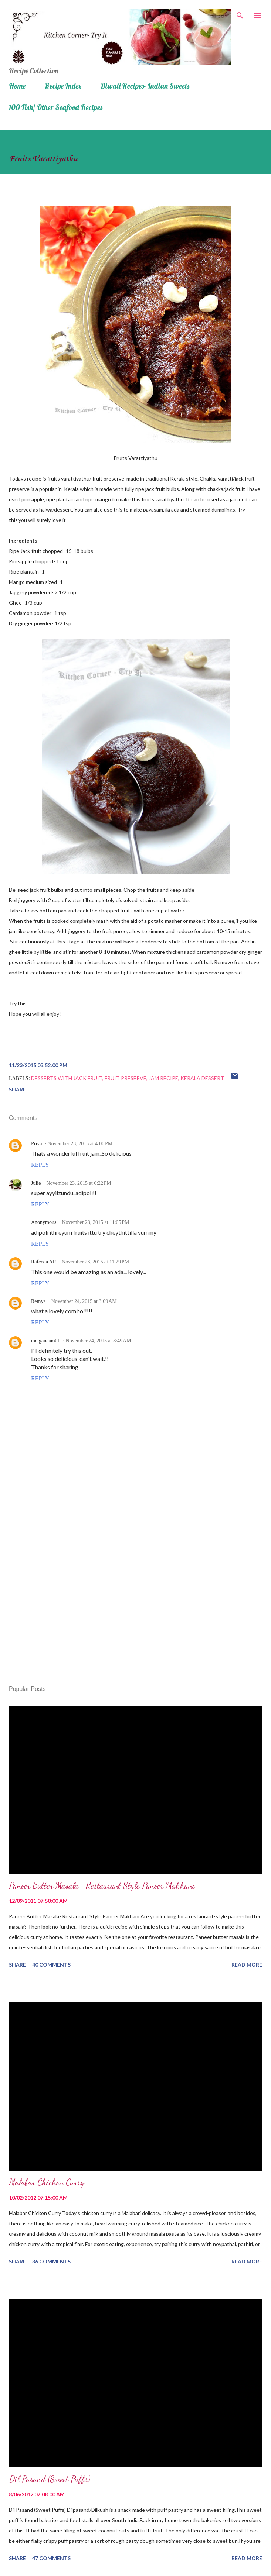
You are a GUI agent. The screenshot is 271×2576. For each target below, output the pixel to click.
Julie (36, 1183)
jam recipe (163, 1078)
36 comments (51, 2261)
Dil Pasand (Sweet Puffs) (49, 2479)
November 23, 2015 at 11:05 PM (95, 1222)
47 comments (51, 2558)
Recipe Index (62, 85)
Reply (40, 1165)
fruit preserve (125, 1078)
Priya (36, 1143)
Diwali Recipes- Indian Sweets (144, 85)
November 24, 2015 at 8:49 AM (98, 1341)
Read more (246, 1964)
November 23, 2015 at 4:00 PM (80, 1143)
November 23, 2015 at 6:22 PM (78, 1183)
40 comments (51, 1964)
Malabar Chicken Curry (46, 2182)
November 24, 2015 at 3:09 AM (84, 1301)
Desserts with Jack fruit (66, 1078)
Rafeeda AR (43, 1262)
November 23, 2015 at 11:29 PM (95, 1262)
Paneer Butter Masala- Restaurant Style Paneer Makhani (102, 1885)
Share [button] (17, 1089)
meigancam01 (45, 1341)
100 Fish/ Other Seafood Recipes (55, 107)
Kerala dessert (202, 1078)
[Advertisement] (135, 1610)
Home (17, 85)
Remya (38, 1301)
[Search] (240, 13)
